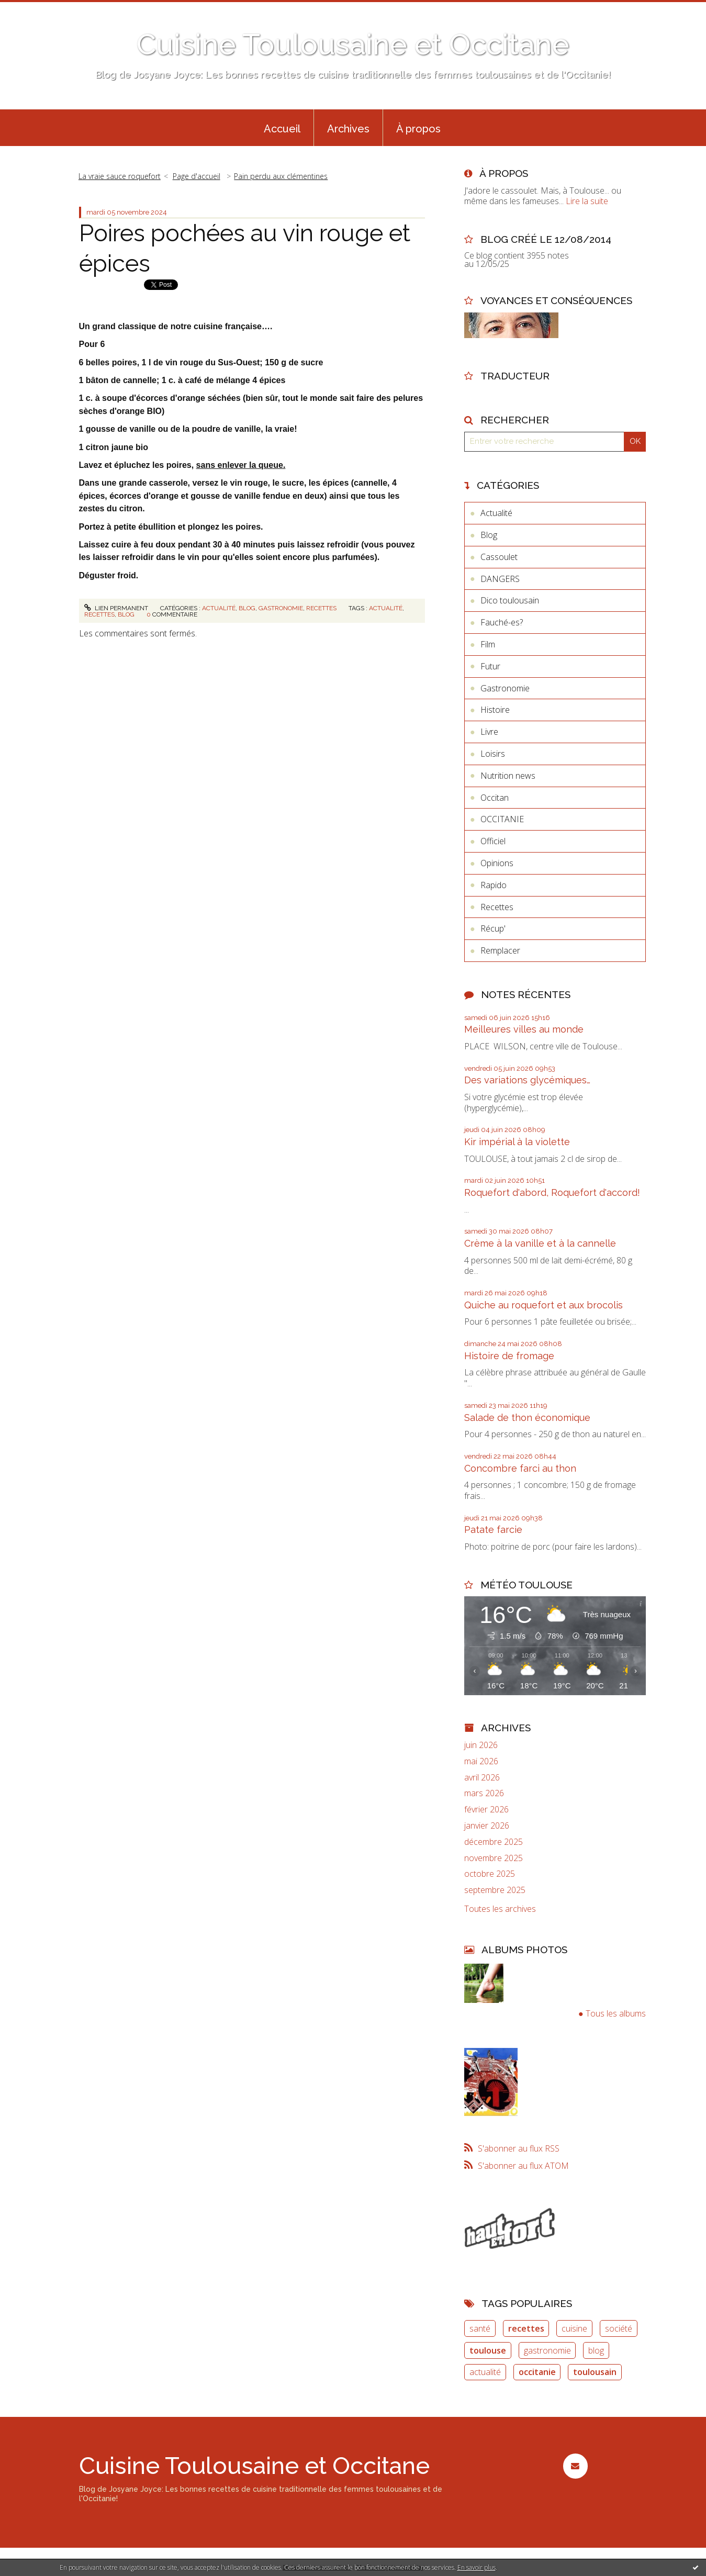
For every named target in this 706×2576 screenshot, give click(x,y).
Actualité (219, 608)
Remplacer (500, 950)
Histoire (495, 709)
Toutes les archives (500, 1908)
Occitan (494, 797)
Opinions (496, 863)
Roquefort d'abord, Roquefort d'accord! (552, 1192)
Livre (489, 731)
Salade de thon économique (527, 1417)
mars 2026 (484, 1793)
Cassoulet (499, 557)
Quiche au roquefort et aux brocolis (543, 1305)
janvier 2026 (486, 1825)
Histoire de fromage (509, 1355)
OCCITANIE (502, 819)
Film (487, 644)
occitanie (537, 2372)
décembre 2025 (493, 1841)
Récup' (493, 928)
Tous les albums (616, 2013)
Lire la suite (587, 201)
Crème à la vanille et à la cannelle (540, 1243)
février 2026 (486, 1809)
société (618, 2328)
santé (479, 2328)
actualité (385, 608)
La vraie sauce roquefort (120, 176)
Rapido (493, 885)
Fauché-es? (501, 622)
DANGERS (500, 579)
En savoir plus (476, 2567)
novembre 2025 (493, 1858)
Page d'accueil (196, 176)
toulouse (487, 2350)
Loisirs (492, 753)
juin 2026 (481, 1745)
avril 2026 (482, 1777)
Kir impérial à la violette (517, 1141)
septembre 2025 (494, 1890)
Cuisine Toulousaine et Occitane (353, 44)
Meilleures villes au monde (524, 1029)
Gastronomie (281, 608)
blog (126, 614)
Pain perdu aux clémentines (281, 176)
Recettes (321, 608)
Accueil (282, 128)
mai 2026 (481, 1761)
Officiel (493, 841)
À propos (418, 128)
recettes (99, 614)
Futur (490, 666)
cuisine (574, 2328)
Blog (247, 608)
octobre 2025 (489, 1873)
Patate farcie (493, 1529)
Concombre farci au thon (520, 1468)
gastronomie (547, 2350)
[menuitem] (282, 127)
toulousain (595, 2372)
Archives (348, 128)
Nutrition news (507, 775)
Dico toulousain (509, 600)
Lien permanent (116, 608)
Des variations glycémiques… (527, 1079)
